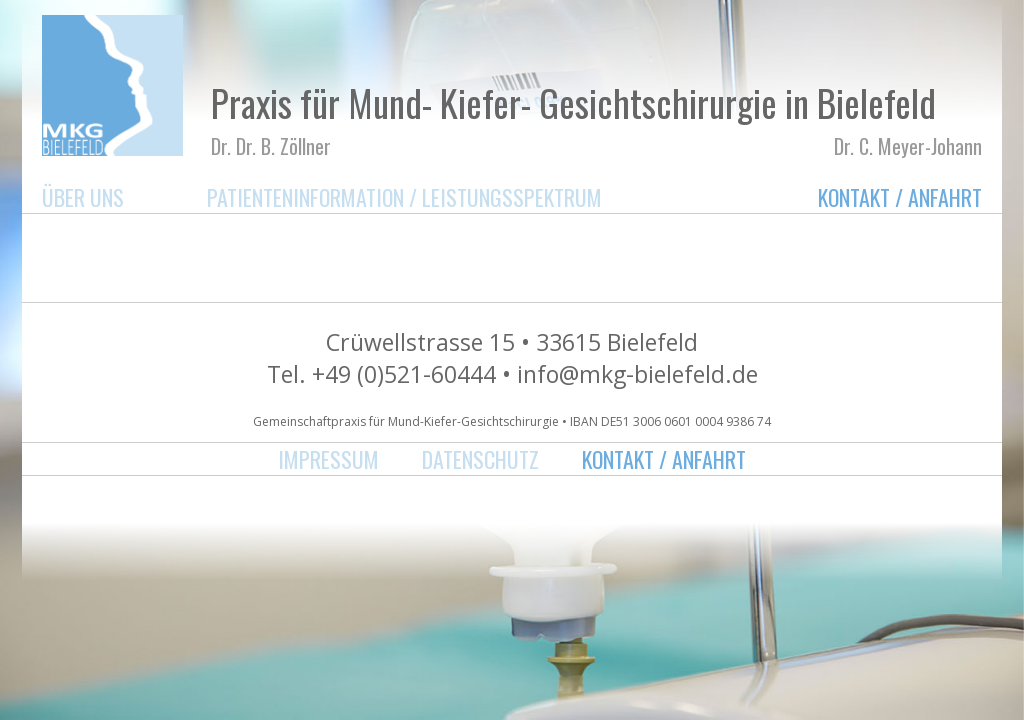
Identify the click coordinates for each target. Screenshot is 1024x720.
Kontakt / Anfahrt (900, 197)
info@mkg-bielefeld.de (637, 374)
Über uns (83, 197)
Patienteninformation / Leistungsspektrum (404, 197)
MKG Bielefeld (112, 85)
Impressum (328, 459)
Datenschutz (480, 459)
